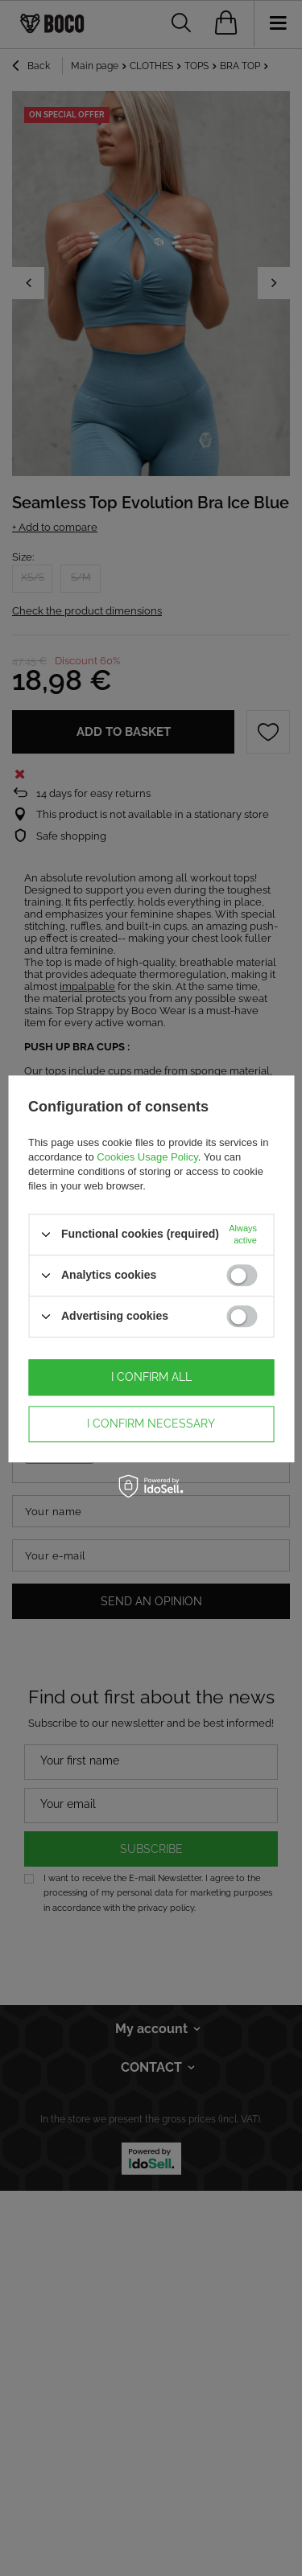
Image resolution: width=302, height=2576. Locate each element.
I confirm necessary (151, 1423)
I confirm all (151, 1376)
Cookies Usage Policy (147, 1157)
